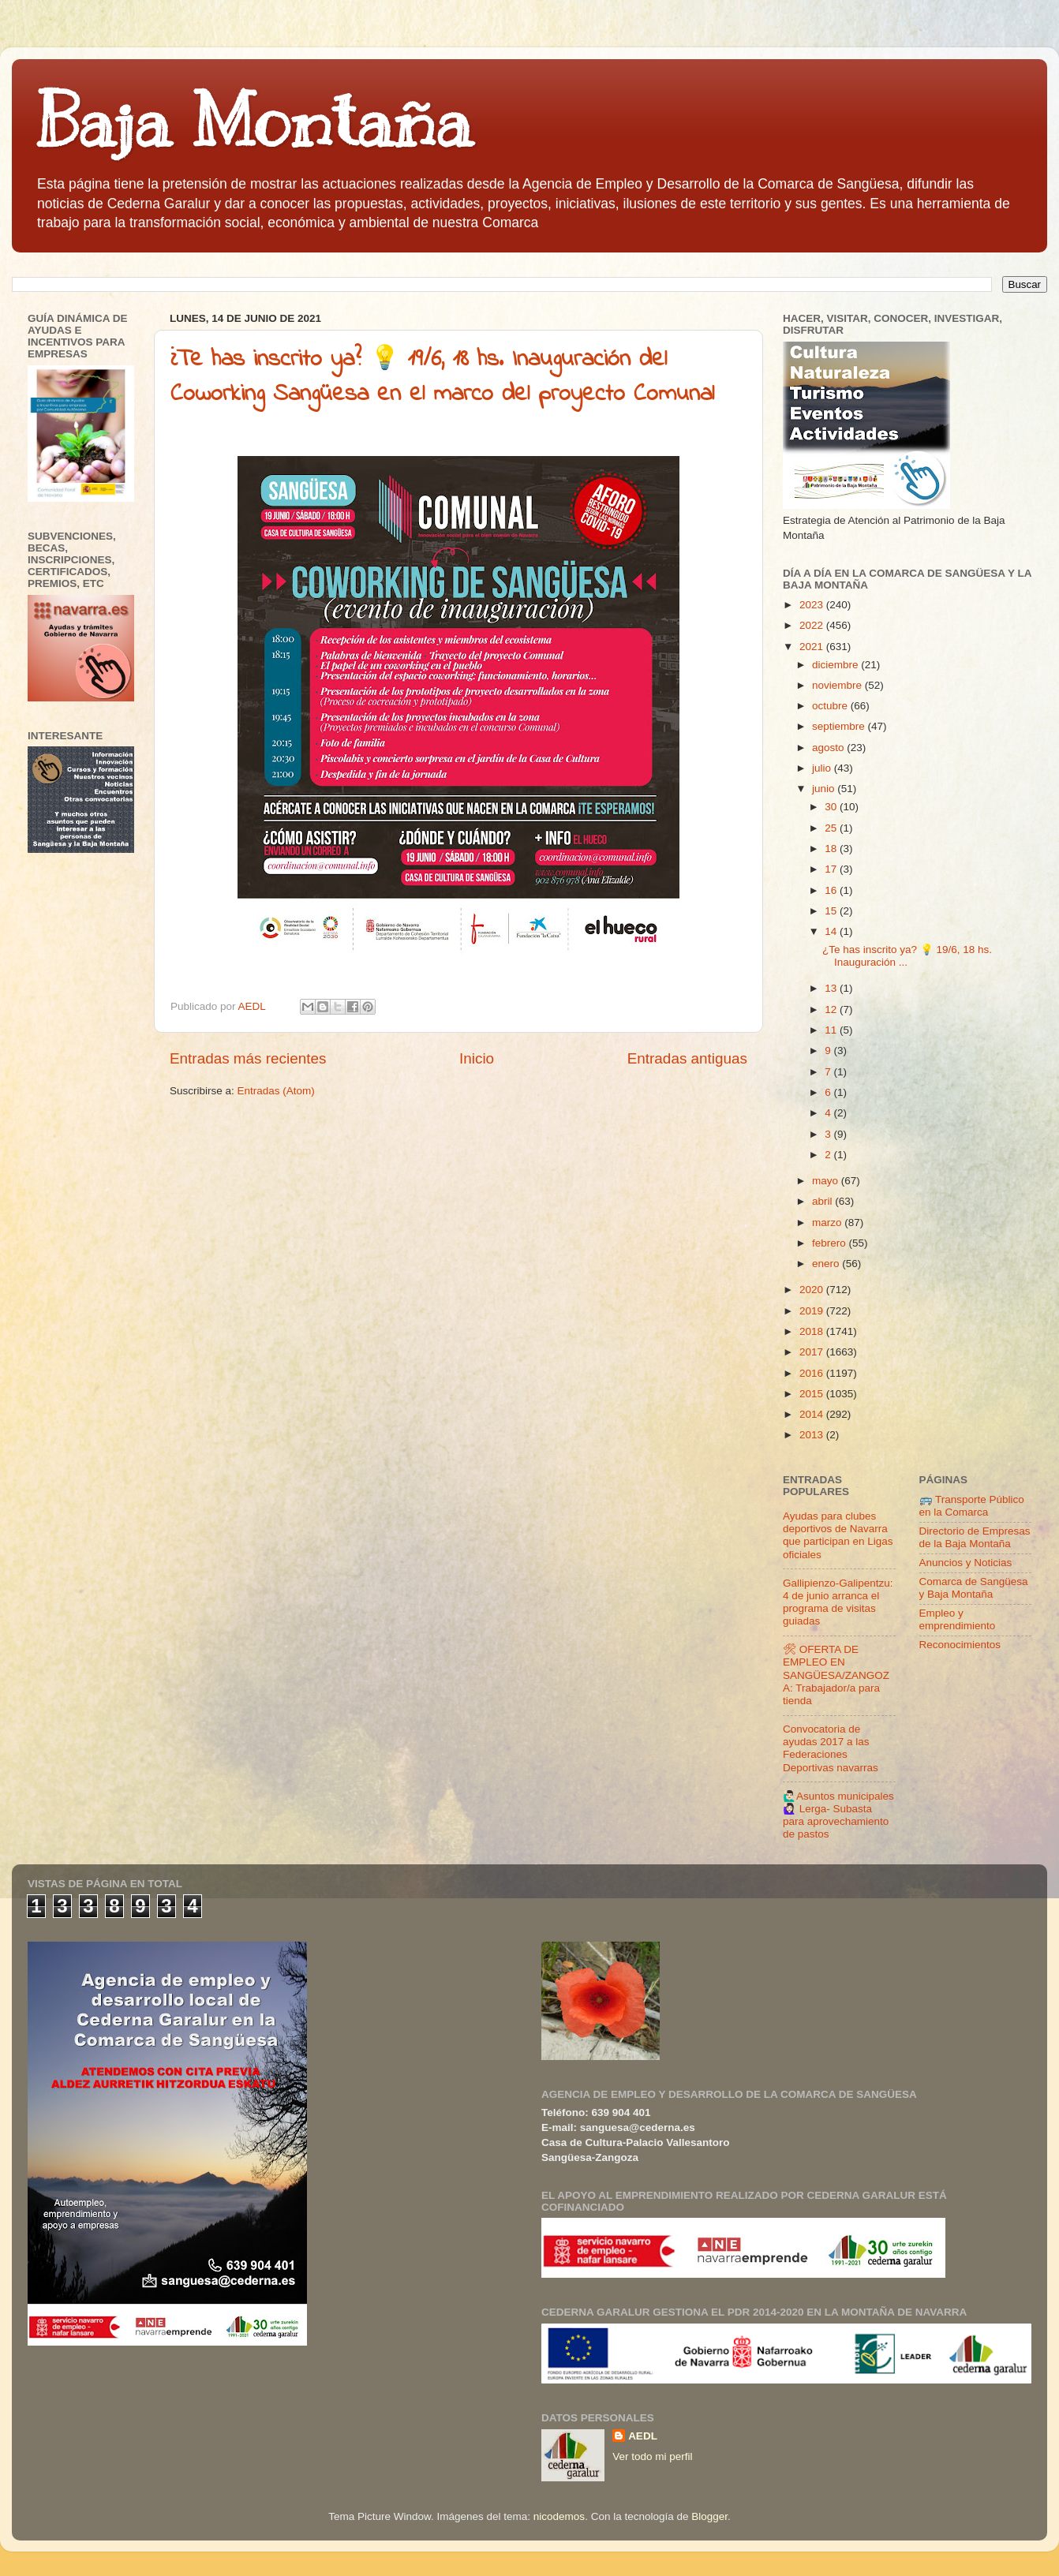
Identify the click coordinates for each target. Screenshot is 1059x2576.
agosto (829, 747)
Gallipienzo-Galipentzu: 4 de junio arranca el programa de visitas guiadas (838, 1602)
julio (823, 768)
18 (832, 848)
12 (832, 1009)
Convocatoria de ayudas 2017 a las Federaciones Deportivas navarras (830, 1748)
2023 (812, 605)
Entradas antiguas (687, 1058)
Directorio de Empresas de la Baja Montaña (975, 1537)
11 (832, 1030)
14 (832, 931)
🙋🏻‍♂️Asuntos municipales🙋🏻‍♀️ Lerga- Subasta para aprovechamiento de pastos (838, 1815)
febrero (830, 1243)
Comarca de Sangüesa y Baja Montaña (973, 1588)
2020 (812, 1289)
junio (824, 788)
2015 (812, 1394)
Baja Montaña (254, 121)
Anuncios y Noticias (965, 1562)
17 (832, 869)
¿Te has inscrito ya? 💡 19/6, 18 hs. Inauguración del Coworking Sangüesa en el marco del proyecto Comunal (442, 377)
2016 (812, 1373)
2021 (812, 646)
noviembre (838, 685)
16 (832, 890)
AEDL (642, 2436)
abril (823, 1201)
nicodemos (559, 2516)
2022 (812, 625)
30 (832, 807)
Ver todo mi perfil (652, 2456)
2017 (812, 1352)
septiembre (840, 726)
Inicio (476, 1058)
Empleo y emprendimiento (957, 1619)
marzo (828, 1222)
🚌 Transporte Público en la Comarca (971, 1506)
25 (832, 828)
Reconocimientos (960, 1645)
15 (832, 911)
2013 (812, 1435)
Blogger (709, 2516)
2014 (812, 1414)
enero (827, 1263)
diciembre (836, 665)
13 (832, 988)
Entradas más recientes (248, 1058)
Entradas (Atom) (276, 1091)
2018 (812, 1331)
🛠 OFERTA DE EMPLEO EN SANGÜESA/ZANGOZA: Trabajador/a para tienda (836, 1675)
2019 (812, 1311)
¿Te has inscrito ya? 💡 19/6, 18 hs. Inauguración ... (907, 956)
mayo (826, 1181)
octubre (831, 706)
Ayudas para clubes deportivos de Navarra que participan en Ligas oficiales (838, 1535)
